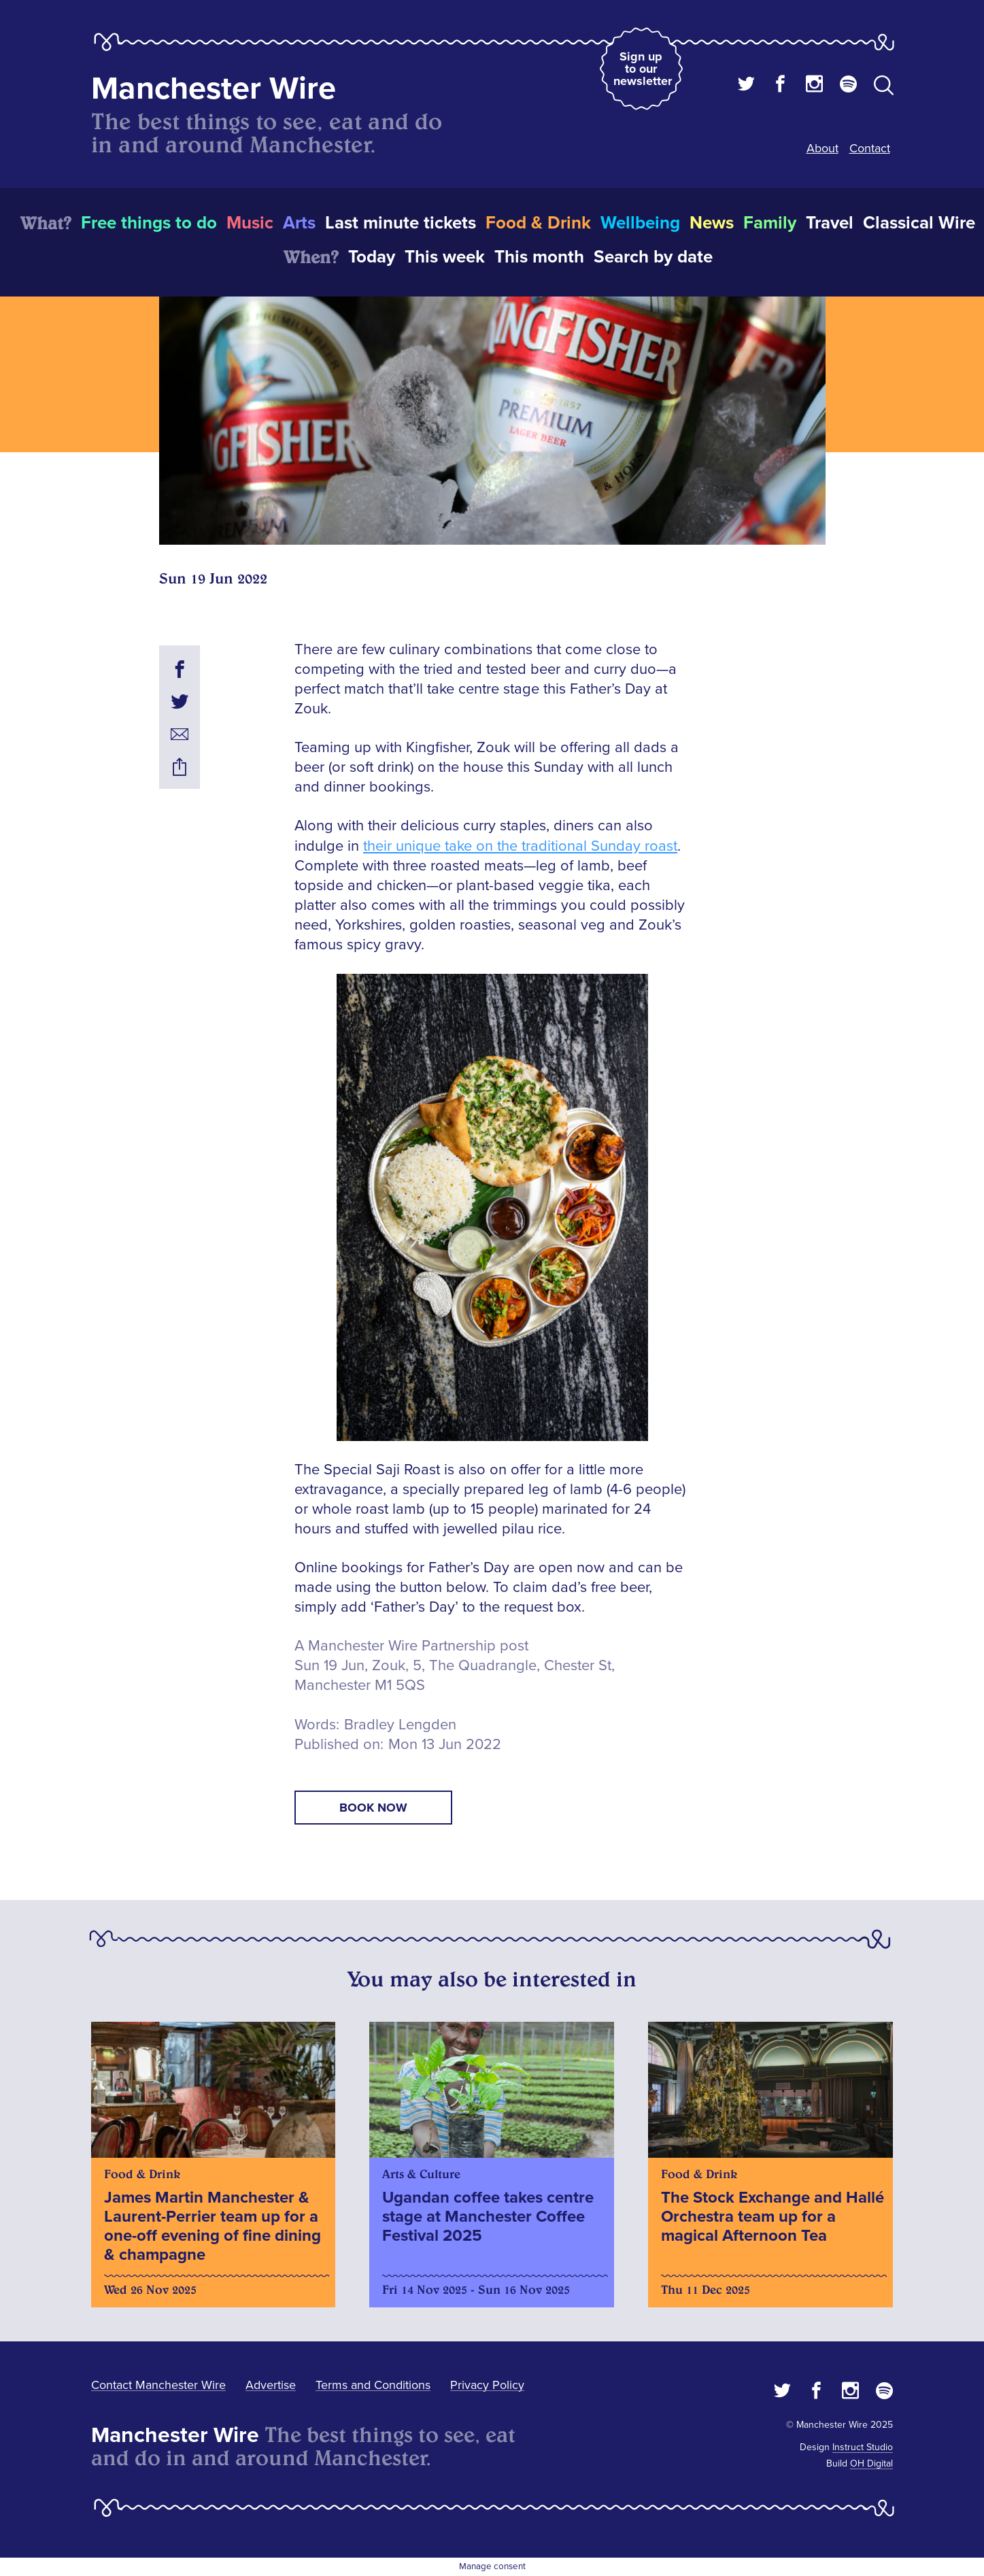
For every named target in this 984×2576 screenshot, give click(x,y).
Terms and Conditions (373, 2384)
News (712, 223)
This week (445, 257)
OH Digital (871, 2463)
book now (373, 1807)
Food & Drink (538, 223)
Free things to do (149, 223)
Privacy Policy (487, 2384)
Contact (869, 148)
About (822, 148)
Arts (299, 223)
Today (371, 257)
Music (249, 223)
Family (769, 223)
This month (539, 257)
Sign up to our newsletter (642, 68)
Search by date (653, 257)
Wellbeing (640, 223)
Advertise (270, 2384)
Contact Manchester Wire (158, 2384)
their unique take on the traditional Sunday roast (520, 846)
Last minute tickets (400, 223)
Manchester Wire (213, 88)
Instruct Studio (862, 2447)
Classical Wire (919, 223)
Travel (829, 223)
